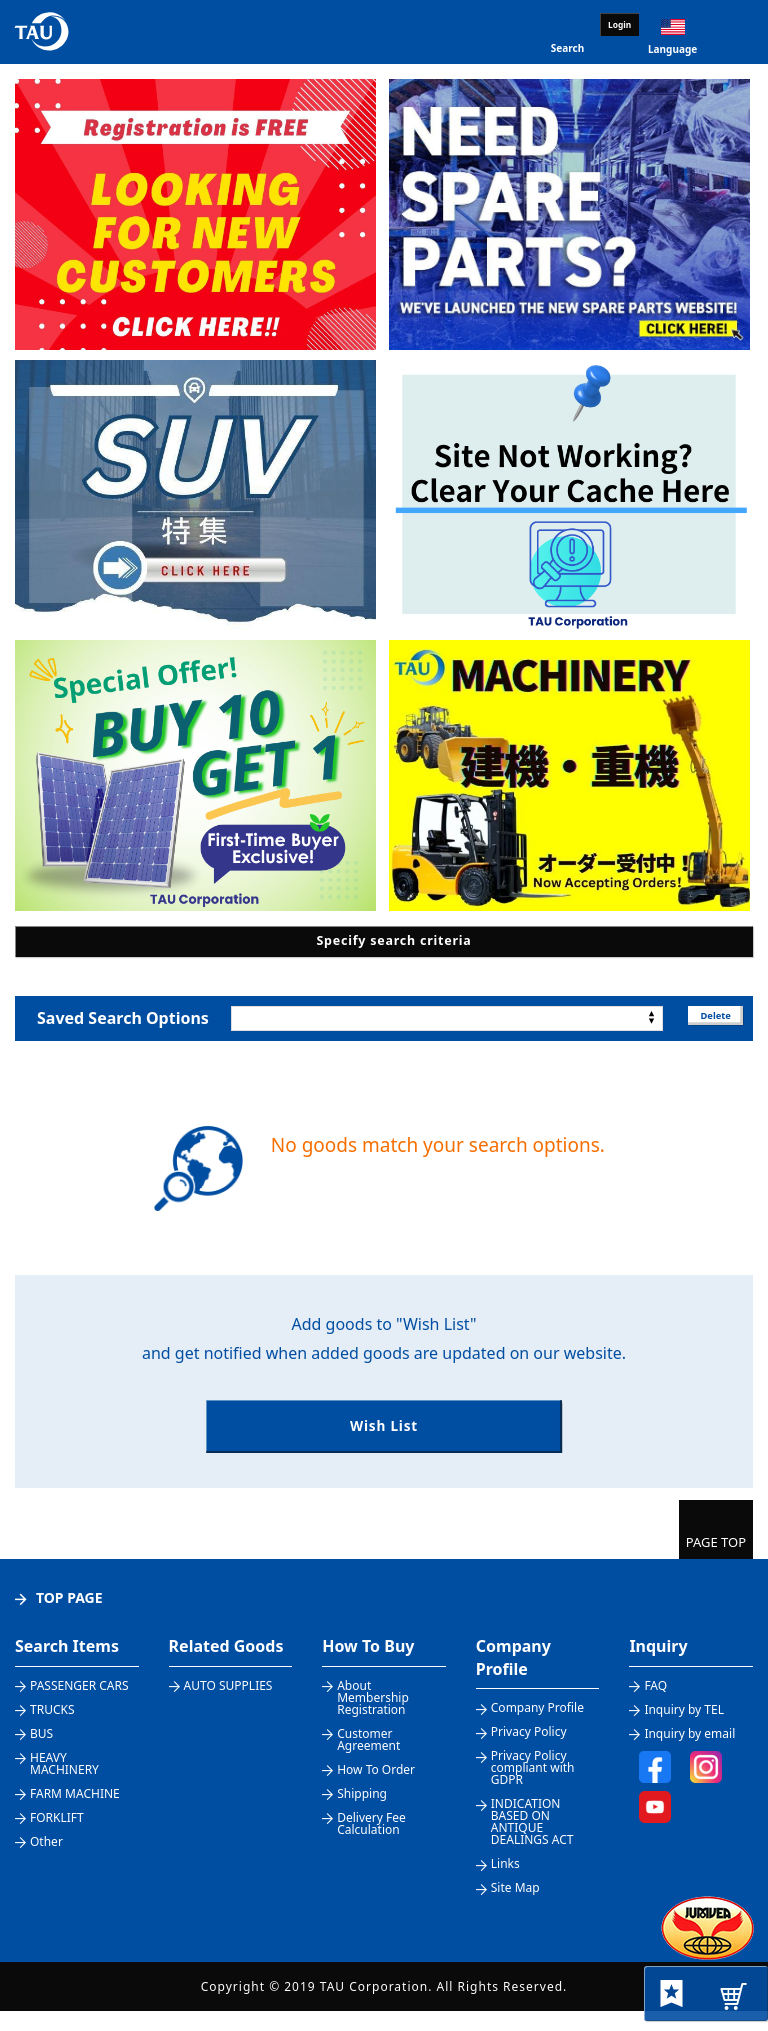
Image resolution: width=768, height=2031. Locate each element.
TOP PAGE (69, 1617)
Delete (707, 1017)
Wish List (383, 1438)
